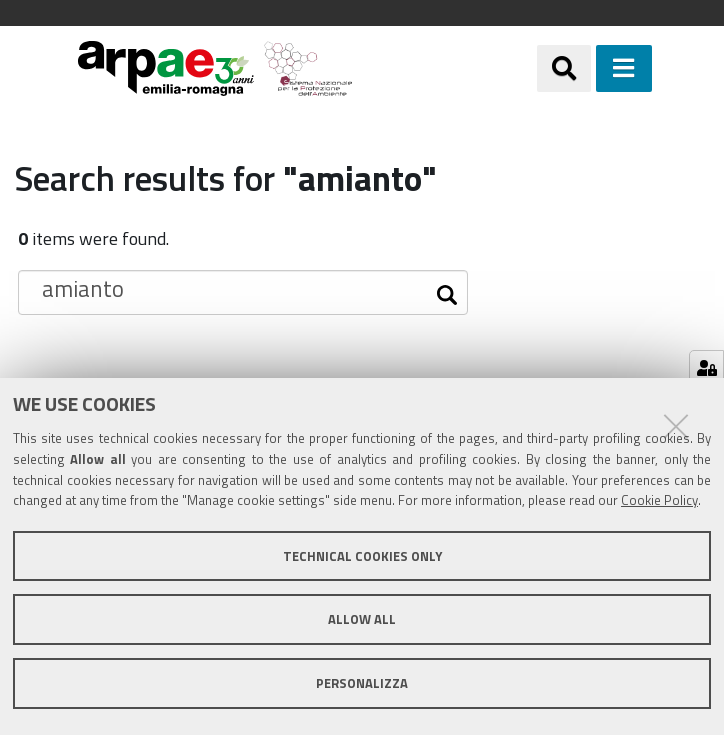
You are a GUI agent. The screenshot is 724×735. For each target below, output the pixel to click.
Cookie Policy (659, 500)
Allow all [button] (362, 619)
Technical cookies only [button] (362, 556)
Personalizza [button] (362, 683)
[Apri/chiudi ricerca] (564, 68)
